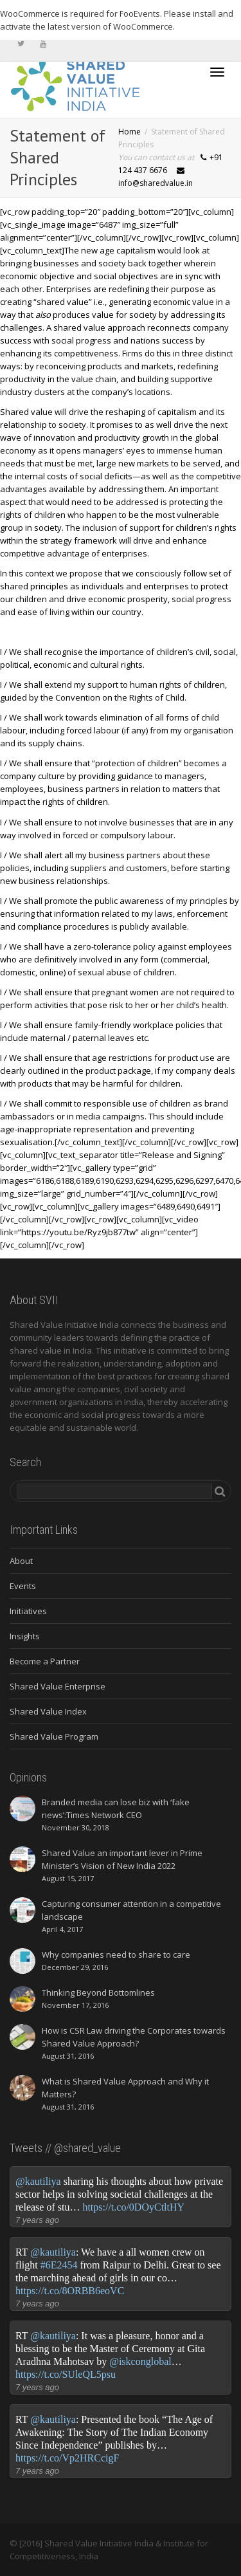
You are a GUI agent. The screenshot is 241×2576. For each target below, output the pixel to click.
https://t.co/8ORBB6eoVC (69, 2290)
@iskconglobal (140, 2361)
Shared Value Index (48, 1711)
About (21, 1561)
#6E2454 (59, 2264)
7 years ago (37, 2220)
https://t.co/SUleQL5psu (65, 2374)
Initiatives (28, 1611)
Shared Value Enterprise (57, 1686)
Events (23, 1586)
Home (129, 131)
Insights (25, 1636)
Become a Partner (45, 1661)
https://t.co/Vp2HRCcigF (67, 2457)
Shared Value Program (54, 1736)
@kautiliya (38, 2181)
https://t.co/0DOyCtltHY (133, 2207)
